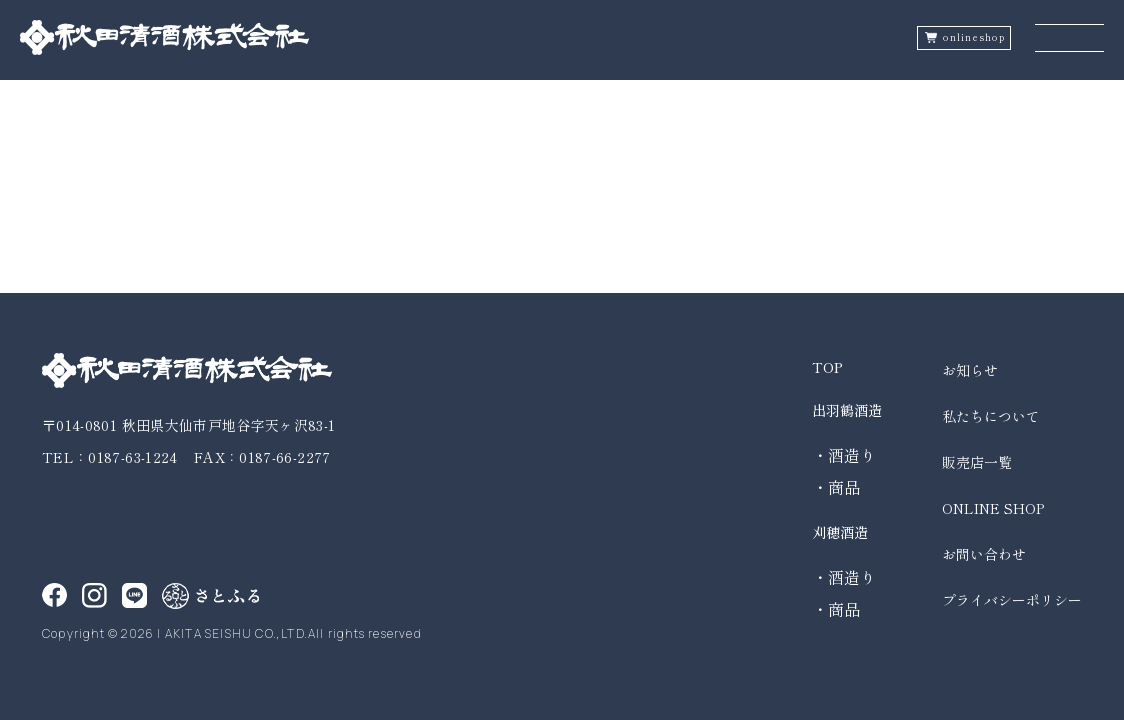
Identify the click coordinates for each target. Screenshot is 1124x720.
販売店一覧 (977, 462)
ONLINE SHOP (993, 508)
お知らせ (970, 370)
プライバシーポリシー (1012, 600)
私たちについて (991, 416)
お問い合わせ (984, 554)
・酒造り (844, 455)
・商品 (836, 487)
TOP (827, 367)
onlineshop (974, 37)
